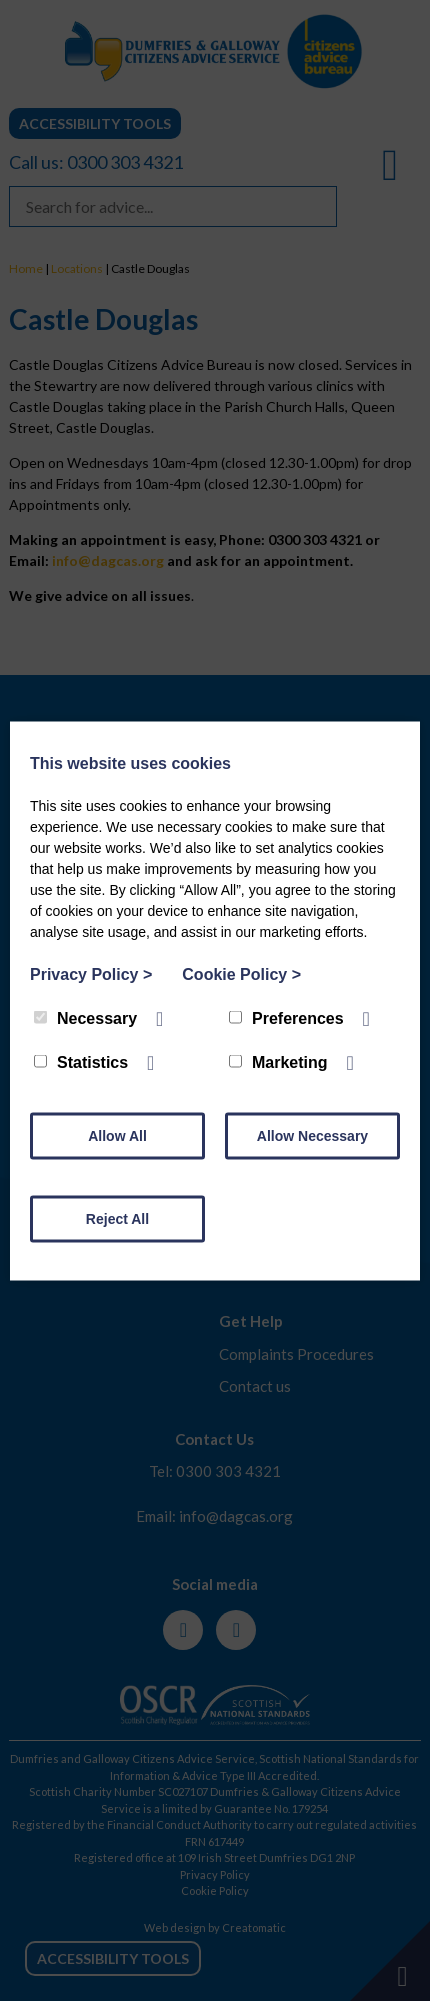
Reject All (117, 1218)
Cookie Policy (241, 973)
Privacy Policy (91, 973)
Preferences (286, 1017)
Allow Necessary (312, 1135)
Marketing (278, 1061)
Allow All (117, 1135)
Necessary (85, 1017)
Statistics (81, 1061)
